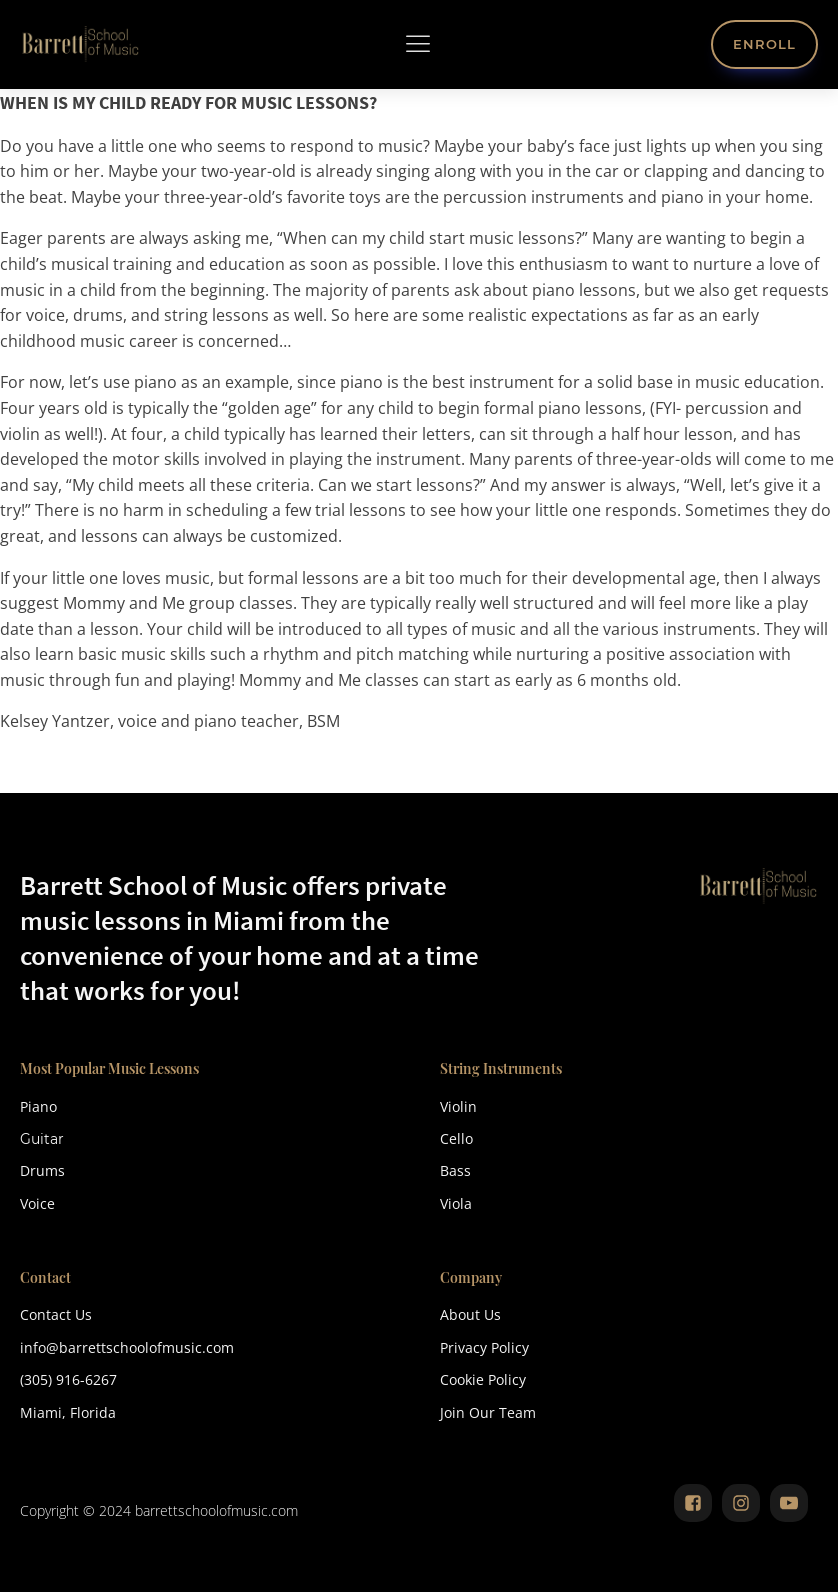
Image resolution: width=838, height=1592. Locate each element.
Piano (38, 1106)
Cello (456, 1138)
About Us (470, 1314)
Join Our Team (488, 1412)
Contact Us (56, 1314)
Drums (42, 1170)
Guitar (42, 1139)
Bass (455, 1170)
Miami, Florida (68, 1412)
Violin (458, 1106)
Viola (456, 1203)
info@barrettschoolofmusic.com (127, 1347)
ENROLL (764, 44)
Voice (37, 1203)
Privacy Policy (484, 1347)
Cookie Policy (483, 1379)
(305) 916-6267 (68, 1379)
